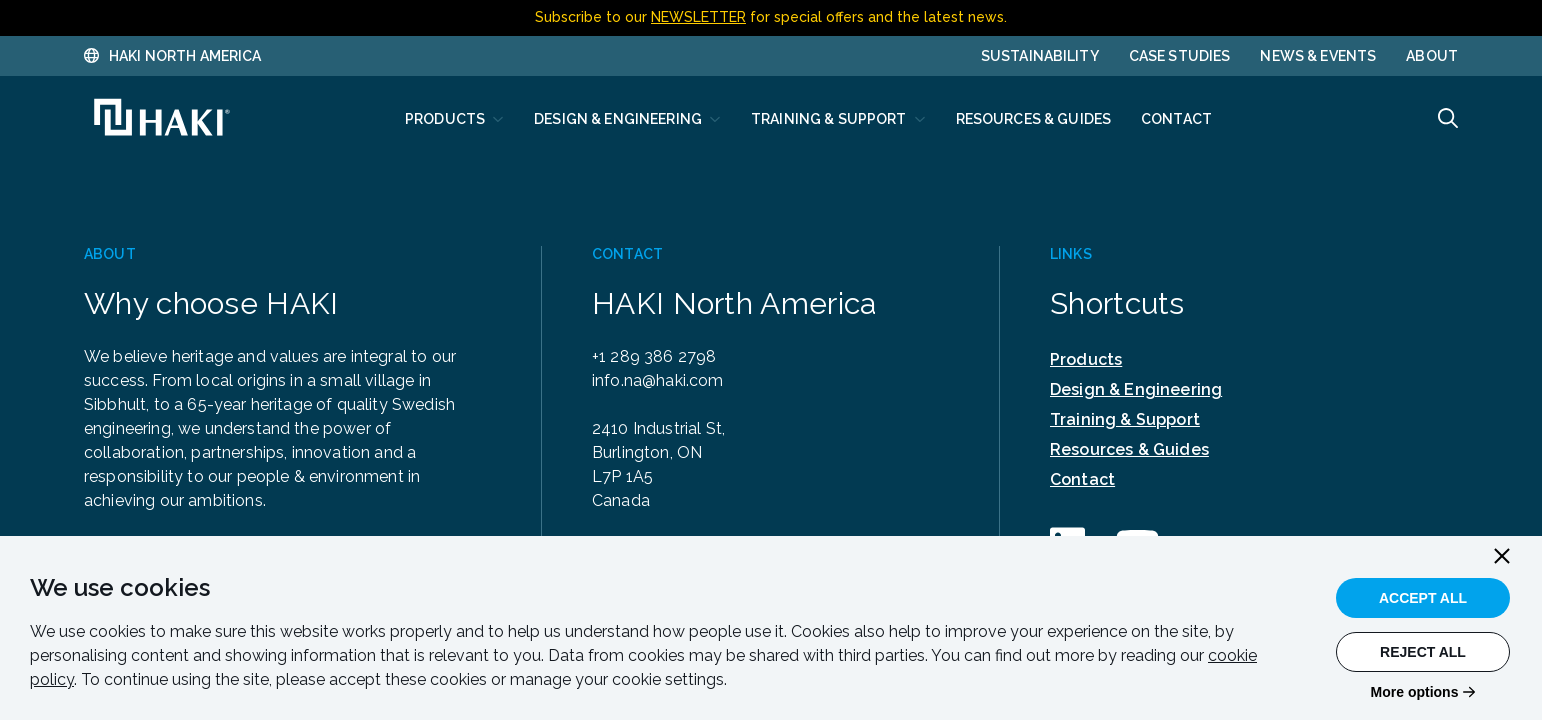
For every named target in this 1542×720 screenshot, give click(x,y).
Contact (1082, 479)
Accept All (1423, 598)
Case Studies (1180, 56)
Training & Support (1125, 419)
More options (1415, 692)
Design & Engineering (1136, 389)
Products (1086, 359)
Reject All (1423, 652)
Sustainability (1040, 56)
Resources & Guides (1129, 449)
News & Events (1318, 56)
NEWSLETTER (698, 17)
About (1432, 56)
